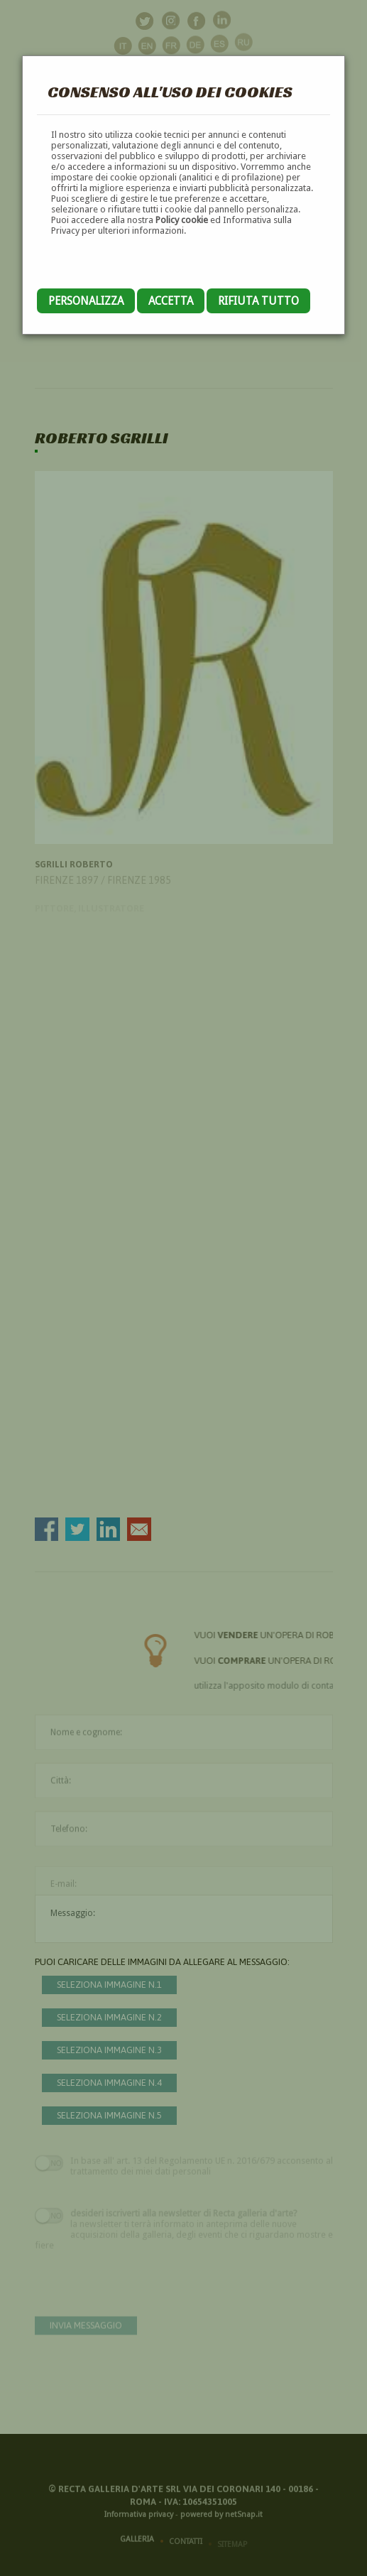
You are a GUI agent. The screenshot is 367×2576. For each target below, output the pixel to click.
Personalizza (86, 301)
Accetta (170, 301)
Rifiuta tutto (258, 301)
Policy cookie (181, 220)
